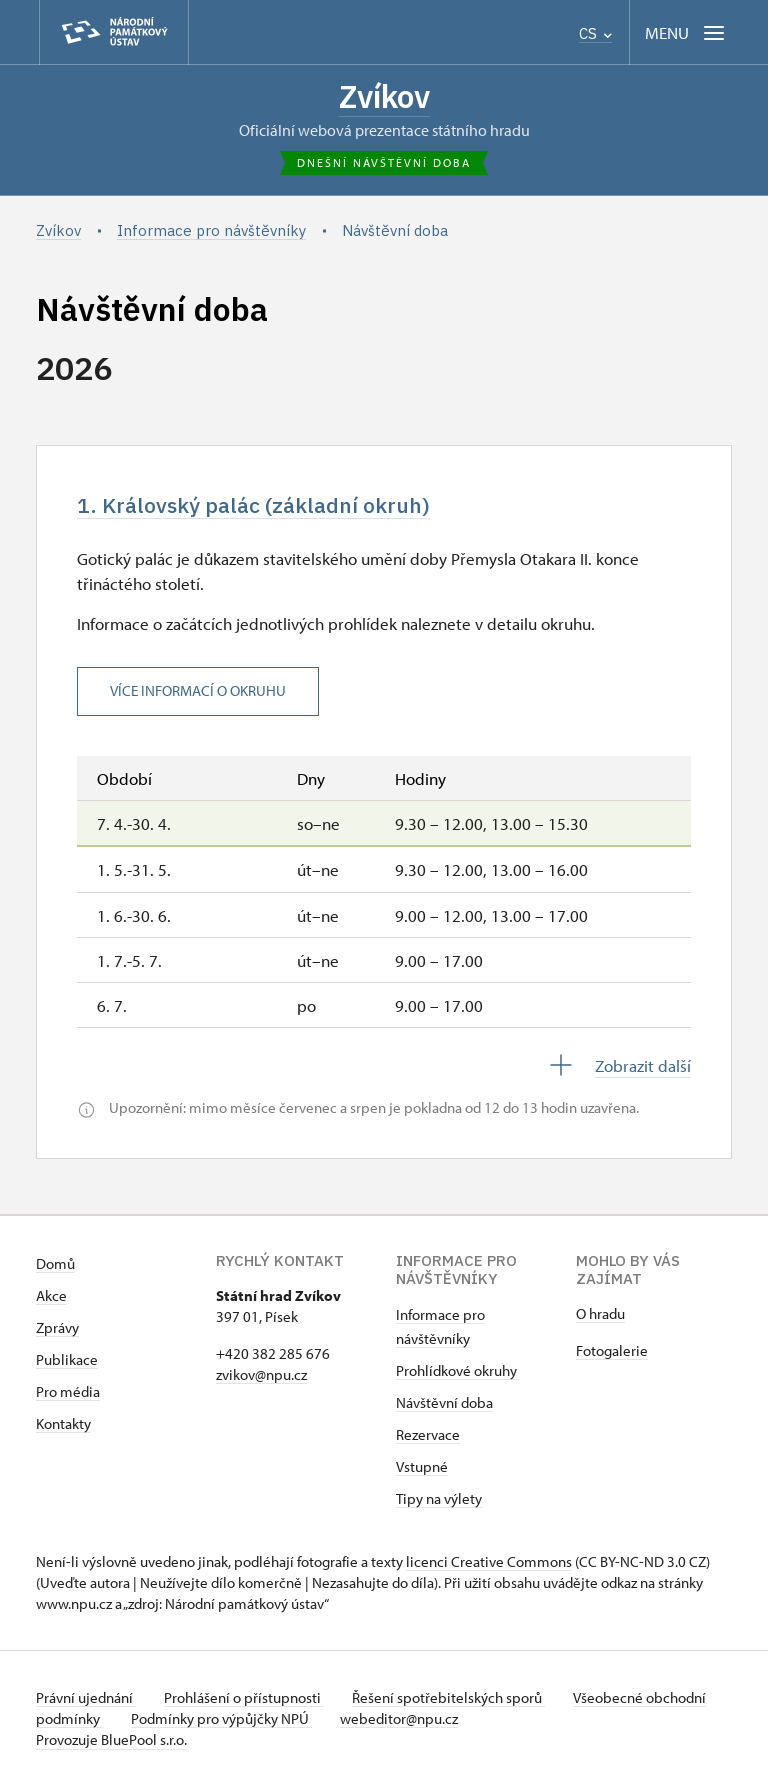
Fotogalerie (612, 1354)
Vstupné (422, 1470)
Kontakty (63, 1427)
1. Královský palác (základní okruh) (263, 508)
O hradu (600, 1317)
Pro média (68, 1395)
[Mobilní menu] (686, 32)
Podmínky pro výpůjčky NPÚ (288, 1722)
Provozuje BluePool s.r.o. (111, 1743)
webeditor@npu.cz (470, 1722)
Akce (51, 1299)
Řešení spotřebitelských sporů (456, 1701)
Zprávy (57, 1331)
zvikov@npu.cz (261, 1378)
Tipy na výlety (439, 1502)
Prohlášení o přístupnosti (248, 1701)
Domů (55, 1267)
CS (595, 33)
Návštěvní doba (444, 1406)
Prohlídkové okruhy (456, 1374)
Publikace (67, 1363)
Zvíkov (384, 97)
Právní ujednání (86, 1701)
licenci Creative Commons (489, 1565)
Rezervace (428, 1438)
